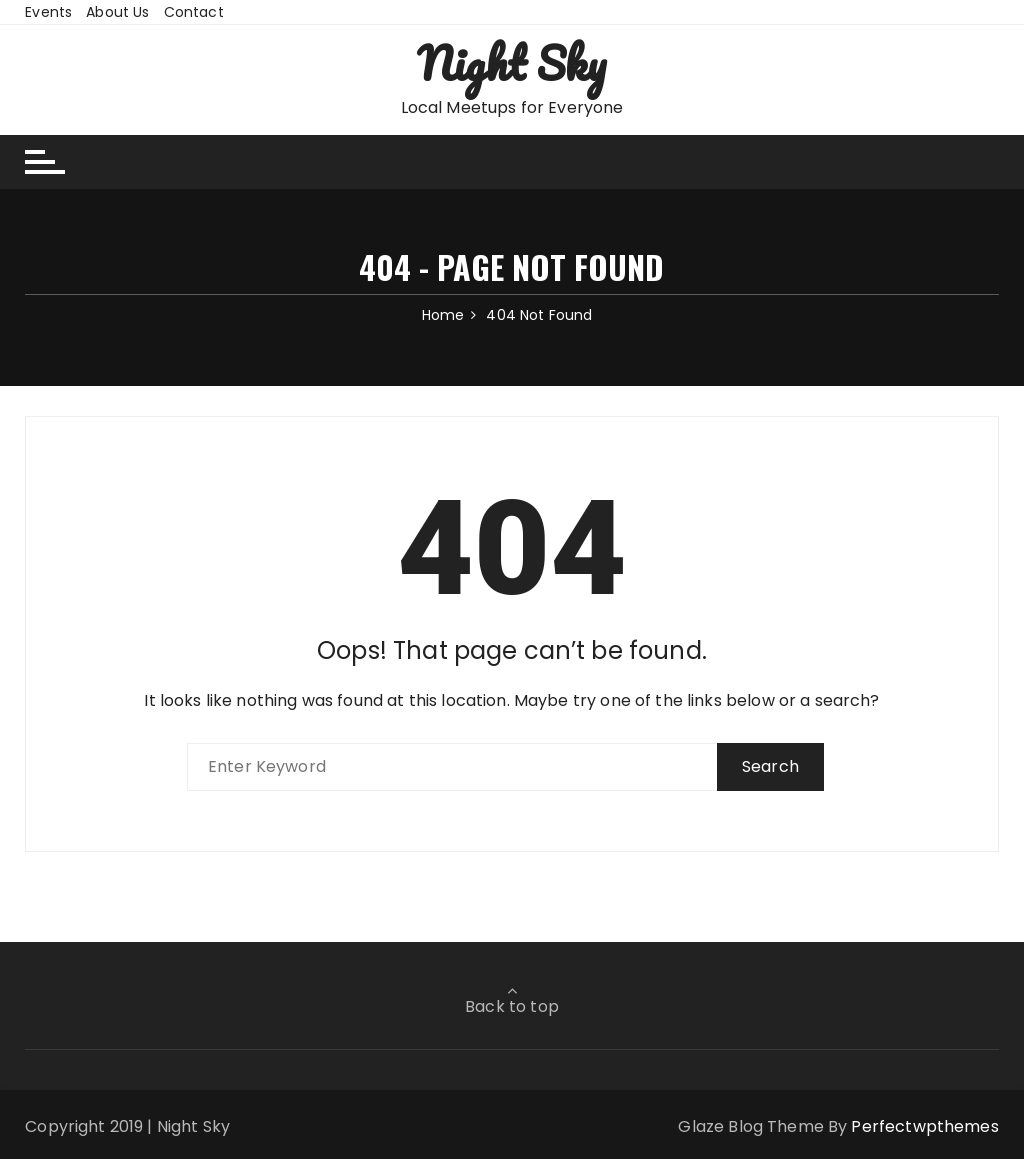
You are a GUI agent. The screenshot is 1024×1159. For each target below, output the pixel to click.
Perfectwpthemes (924, 1126)
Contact (194, 12)
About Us (117, 12)
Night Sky (511, 63)
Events (48, 12)
